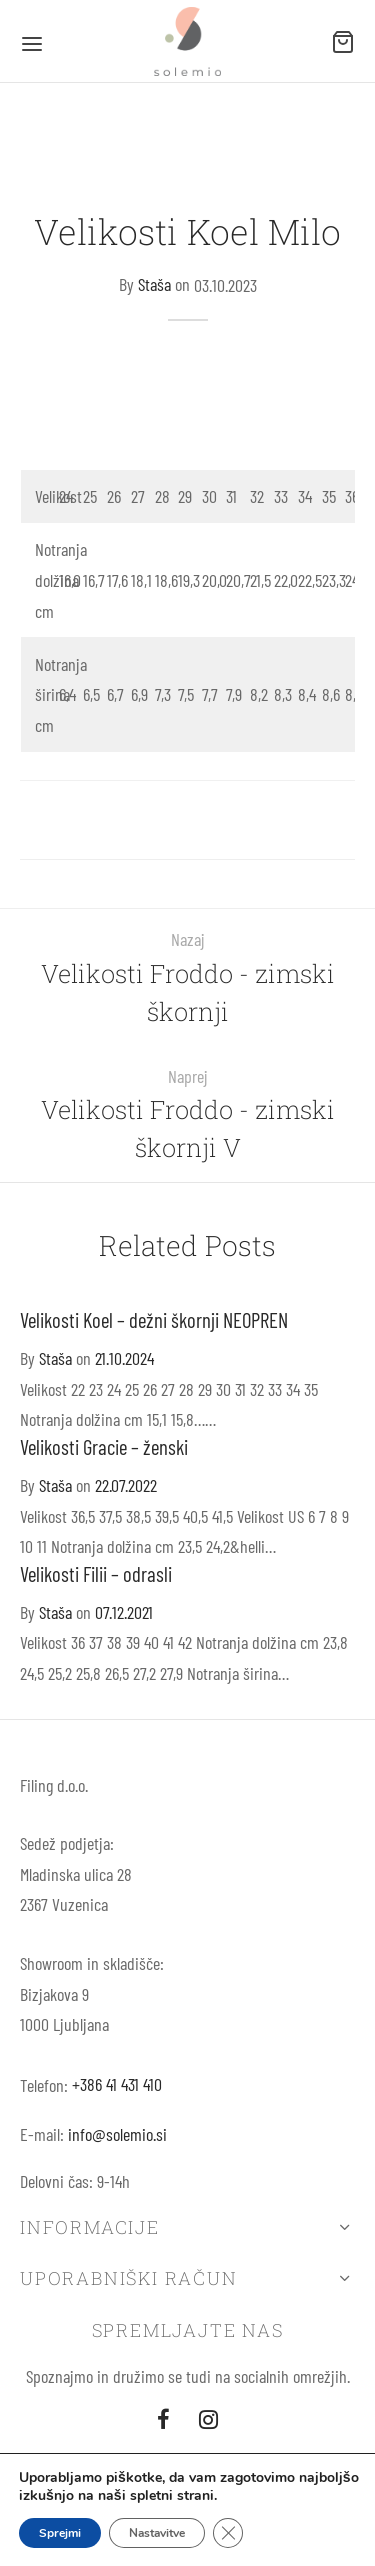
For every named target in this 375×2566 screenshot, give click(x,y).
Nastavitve (157, 2533)
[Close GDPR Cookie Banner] (228, 2533)
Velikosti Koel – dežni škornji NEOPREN (154, 1319)
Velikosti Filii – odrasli (96, 1573)
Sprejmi (60, 2533)
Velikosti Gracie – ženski (104, 1446)
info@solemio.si (117, 2134)
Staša (154, 285)
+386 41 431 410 (117, 2084)
